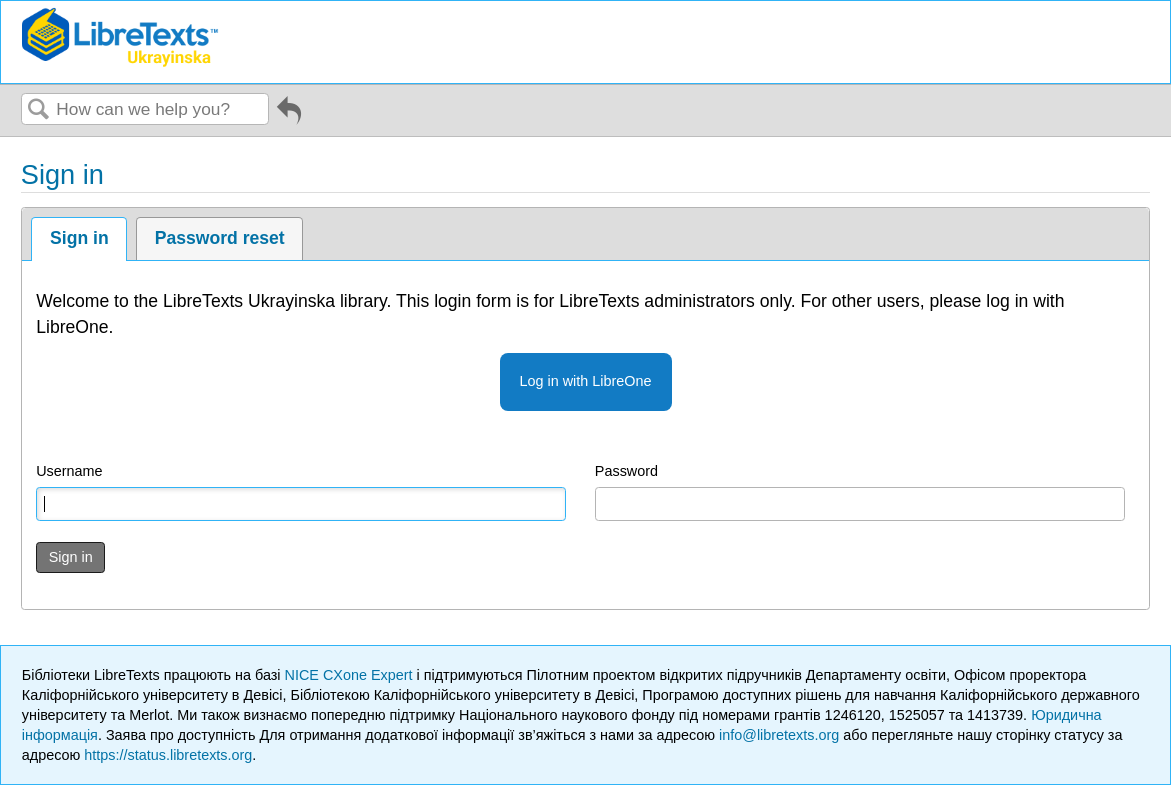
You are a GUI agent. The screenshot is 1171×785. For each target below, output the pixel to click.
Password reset (220, 238)
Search (39, 110)
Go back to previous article (289, 114)
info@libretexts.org (779, 735)
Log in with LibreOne (586, 381)
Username (69, 471)
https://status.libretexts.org (168, 755)
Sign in (79, 238)
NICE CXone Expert (351, 675)
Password (626, 471)
